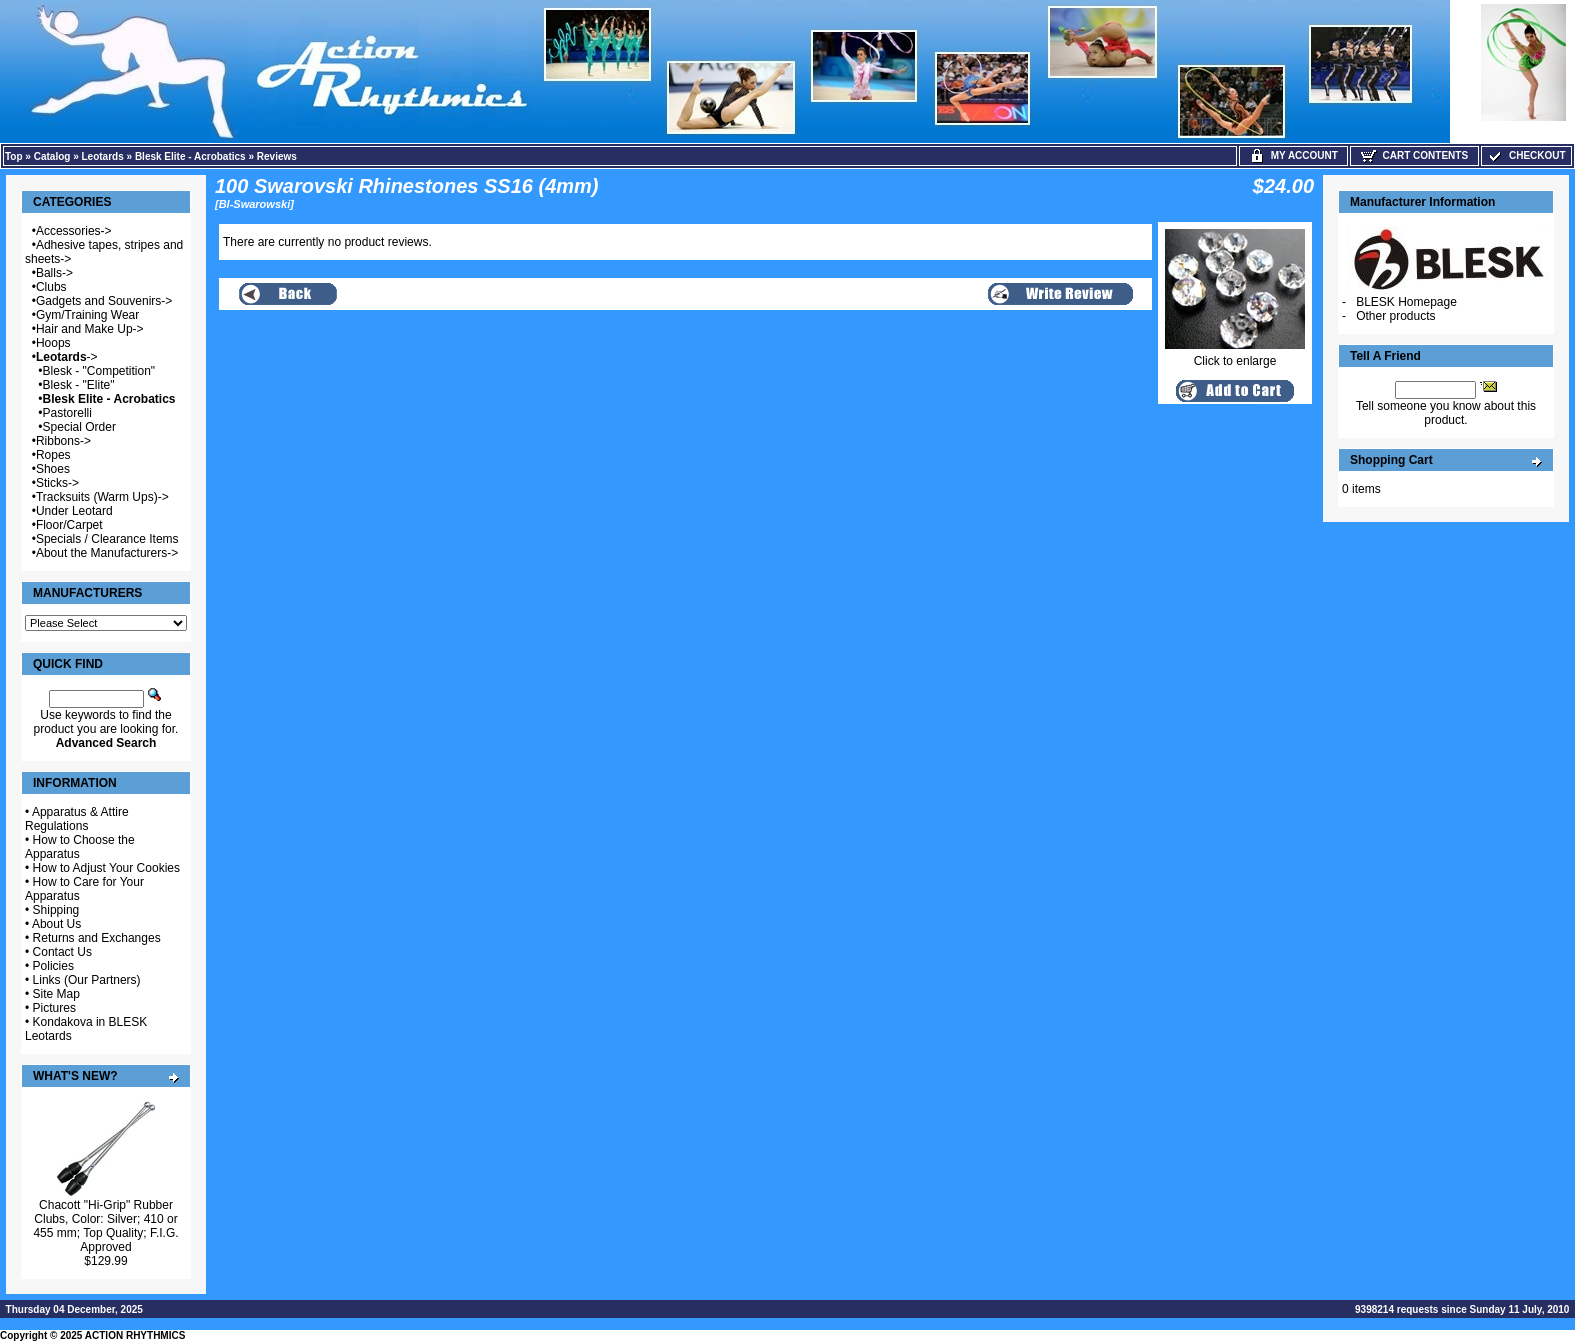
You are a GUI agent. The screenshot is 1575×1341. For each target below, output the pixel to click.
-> (67, 357)
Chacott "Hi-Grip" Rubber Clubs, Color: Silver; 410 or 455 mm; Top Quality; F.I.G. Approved (105, 1226)
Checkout (1526, 155)
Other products (1395, 316)
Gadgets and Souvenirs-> (104, 301)
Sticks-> (57, 483)
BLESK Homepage (1406, 302)
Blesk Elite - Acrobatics (190, 156)
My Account (1293, 155)
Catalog (52, 156)
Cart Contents (1414, 155)
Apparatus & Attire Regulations (77, 819)
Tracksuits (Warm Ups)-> (102, 497)
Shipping (56, 910)
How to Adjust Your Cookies (106, 868)
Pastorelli (67, 413)
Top (14, 156)
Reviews (277, 156)
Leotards (103, 156)
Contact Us (62, 952)
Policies (53, 966)
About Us (56, 924)
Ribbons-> (63, 441)
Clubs (51, 287)
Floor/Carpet (69, 525)
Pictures (54, 1008)
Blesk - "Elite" (79, 385)
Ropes (53, 455)
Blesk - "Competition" (99, 371)
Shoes (53, 469)
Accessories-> (74, 231)
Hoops (53, 343)
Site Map (56, 994)
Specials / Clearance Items (107, 539)
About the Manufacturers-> (107, 553)
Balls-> (54, 273)
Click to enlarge (1235, 355)
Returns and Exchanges (97, 938)
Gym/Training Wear (87, 315)
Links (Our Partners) (87, 980)
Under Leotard (74, 511)
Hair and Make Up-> (90, 329)
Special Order (79, 427)
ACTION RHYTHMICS (135, 1335)
